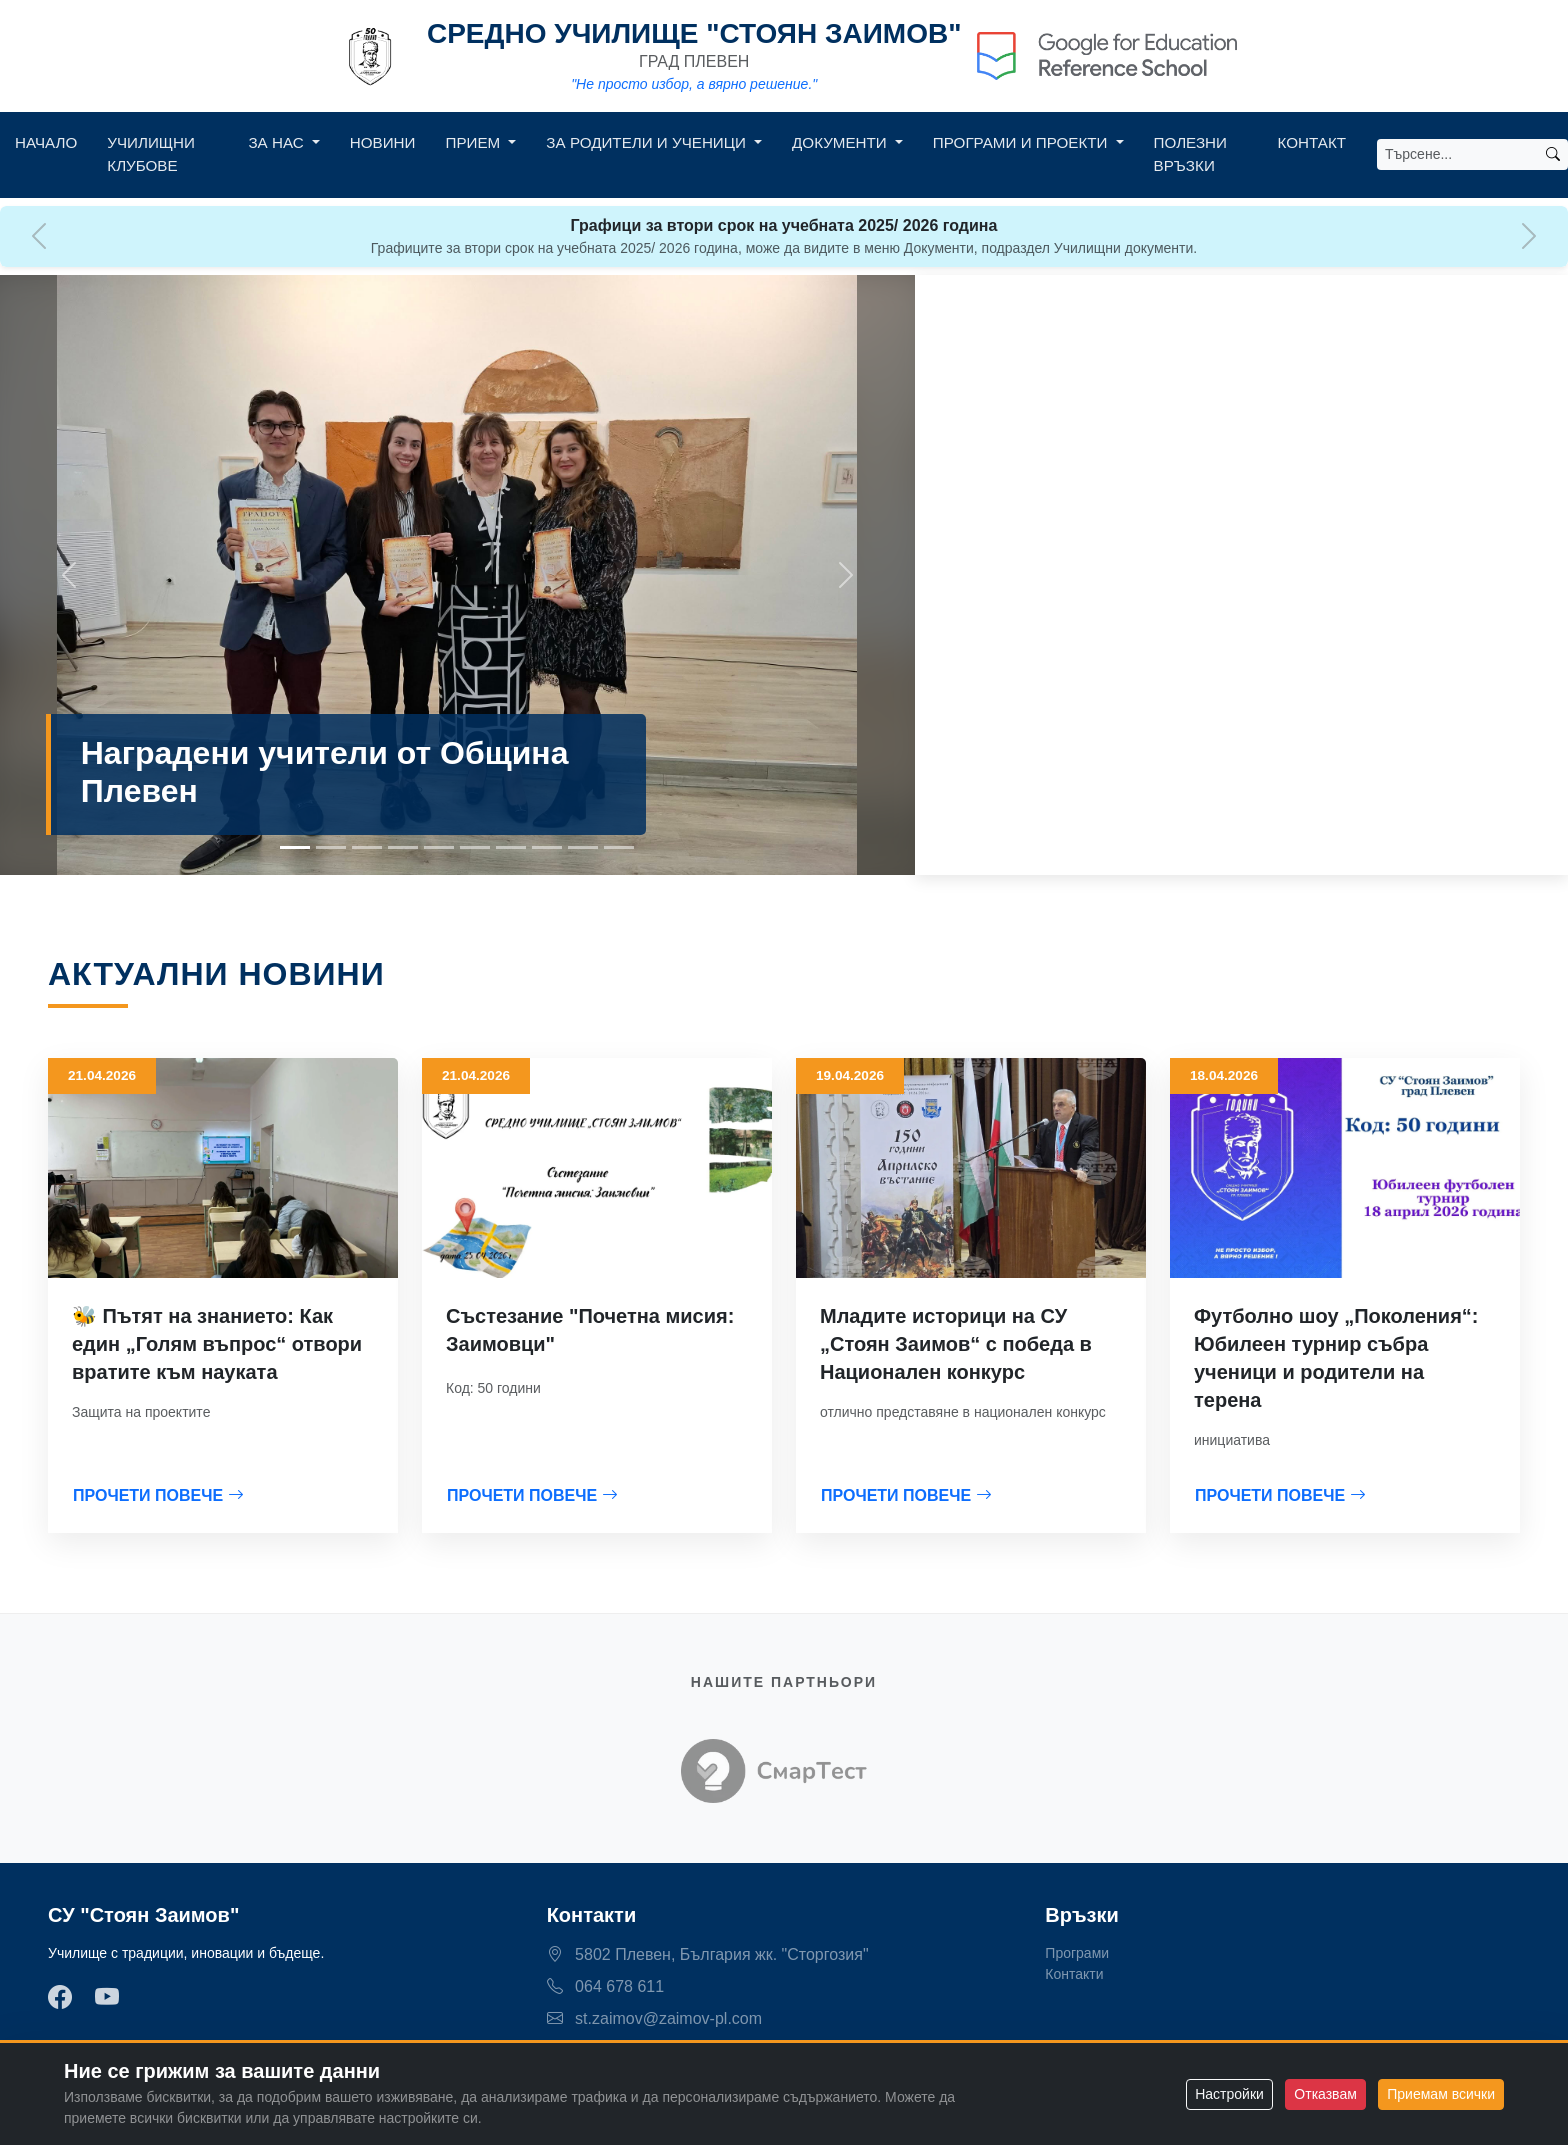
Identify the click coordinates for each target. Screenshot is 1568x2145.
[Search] (1458, 154)
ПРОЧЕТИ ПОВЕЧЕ (158, 1495)
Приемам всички (1441, 2094)
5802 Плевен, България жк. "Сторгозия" (708, 1954)
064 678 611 (605, 1986)
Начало (46, 142)
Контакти (1074, 1974)
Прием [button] (475, 142)
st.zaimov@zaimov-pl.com (654, 2018)
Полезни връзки (1190, 154)
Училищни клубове (151, 154)
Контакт (1312, 142)
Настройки (1229, 2094)
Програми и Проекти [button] (1022, 142)
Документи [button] (841, 142)
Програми (1077, 1953)
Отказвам (1325, 2094)
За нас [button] (277, 142)
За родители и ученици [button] (648, 142)
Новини (383, 142)
